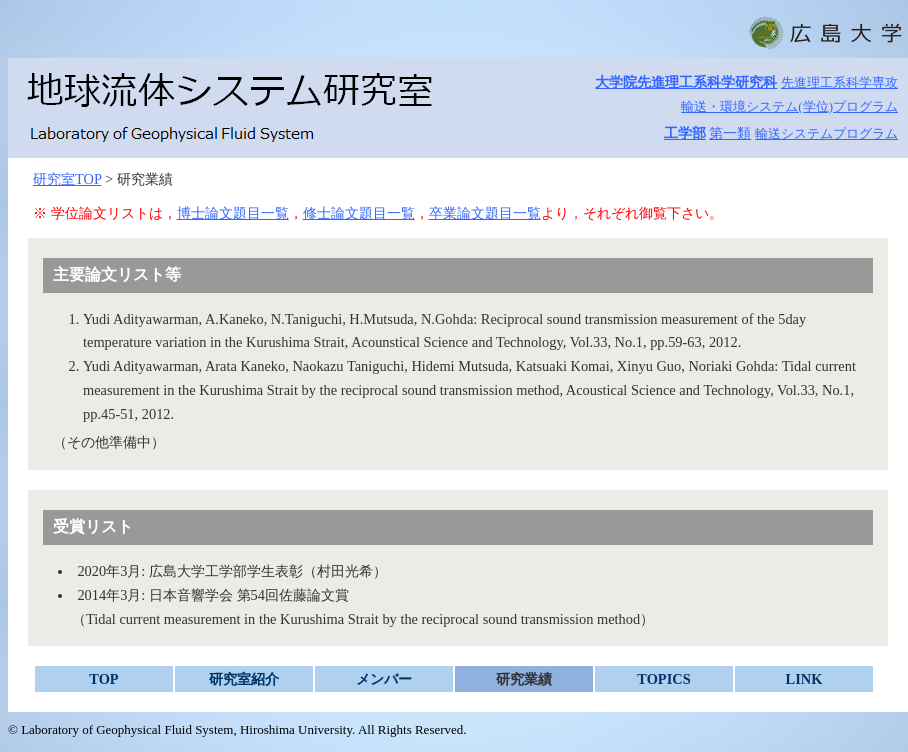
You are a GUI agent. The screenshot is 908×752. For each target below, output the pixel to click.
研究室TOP (67, 179)
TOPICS (663, 679)
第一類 (730, 133)
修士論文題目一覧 (359, 213)
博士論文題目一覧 (233, 213)
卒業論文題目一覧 (485, 213)
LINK (804, 679)
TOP (103, 679)
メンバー (384, 679)
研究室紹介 (244, 679)
